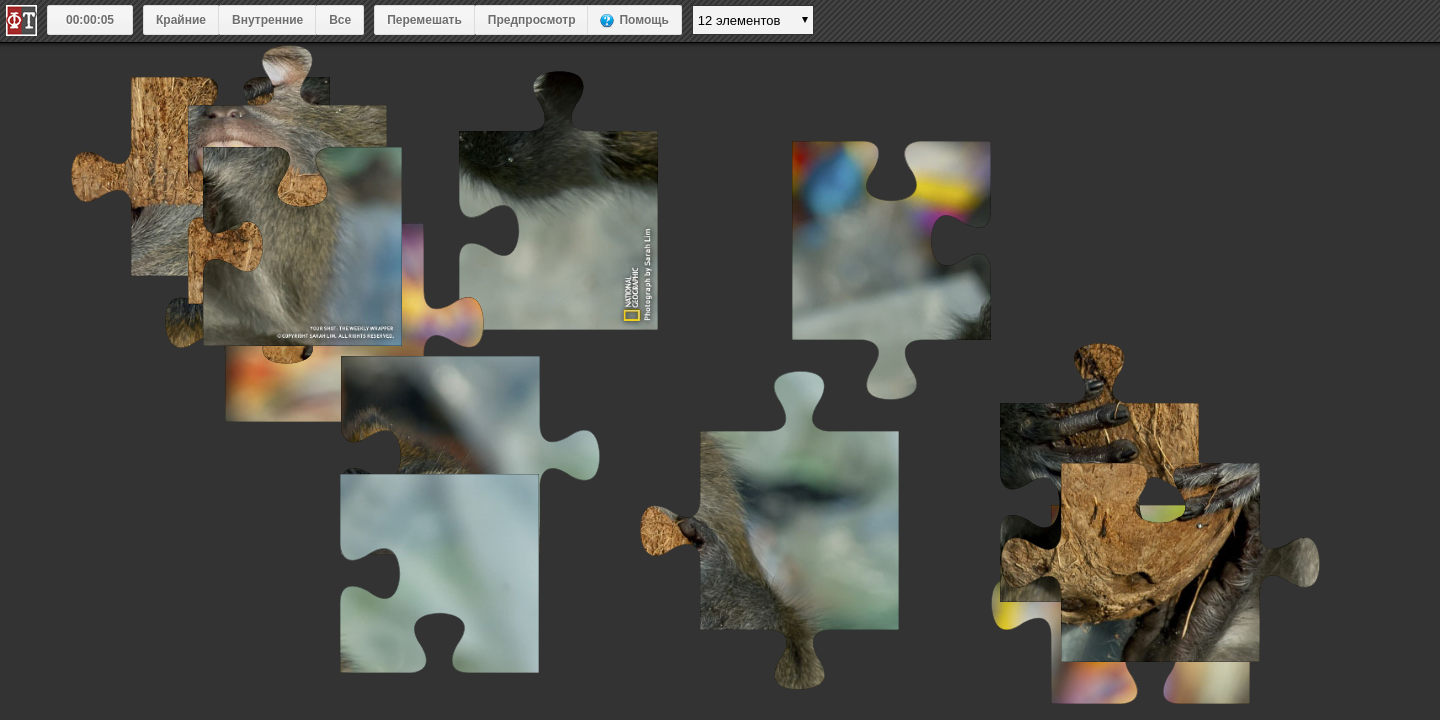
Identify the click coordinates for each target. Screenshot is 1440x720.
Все (340, 20)
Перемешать (424, 20)
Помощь (643, 20)
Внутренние (267, 20)
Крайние (181, 20)
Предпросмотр (532, 20)
